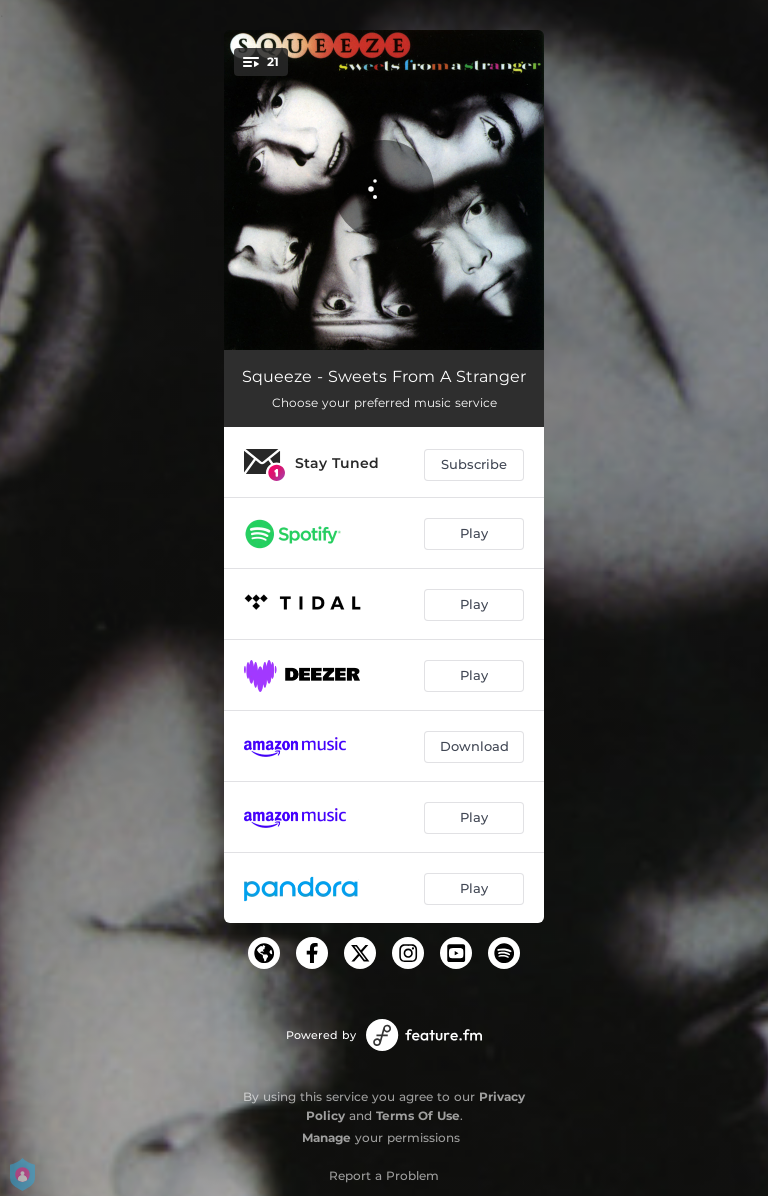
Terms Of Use (418, 1115)
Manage (326, 1137)
